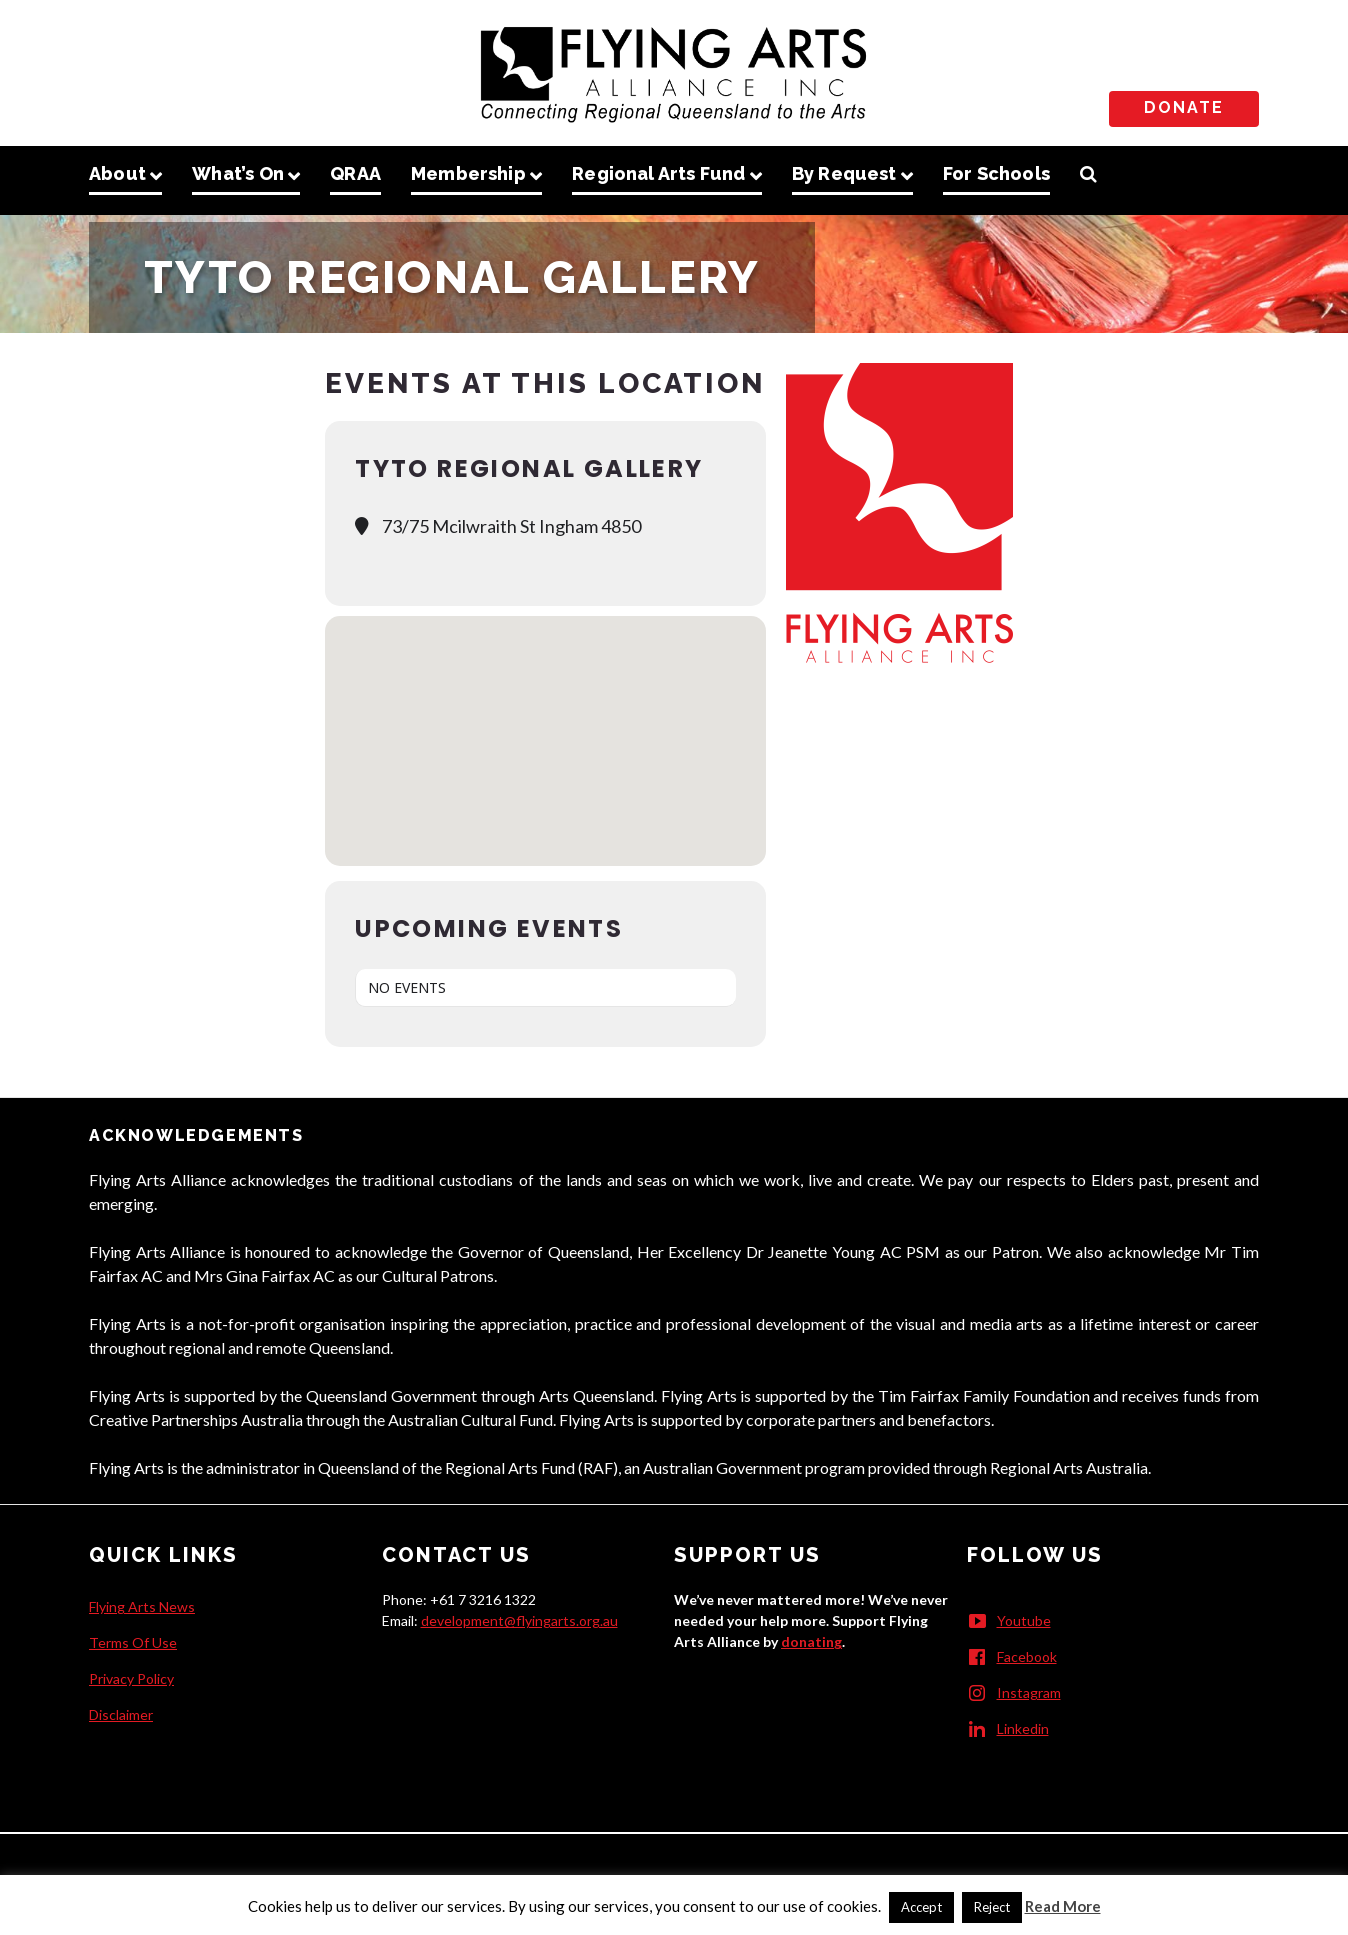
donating (811, 1641)
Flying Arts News (142, 1606)
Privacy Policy (131, 1678)
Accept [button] (921, 1907)
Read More (1063, 1906)
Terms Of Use (133, 1642)
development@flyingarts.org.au (519, 1620)
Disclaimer (121, 1714)
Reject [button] (992, 1907)
